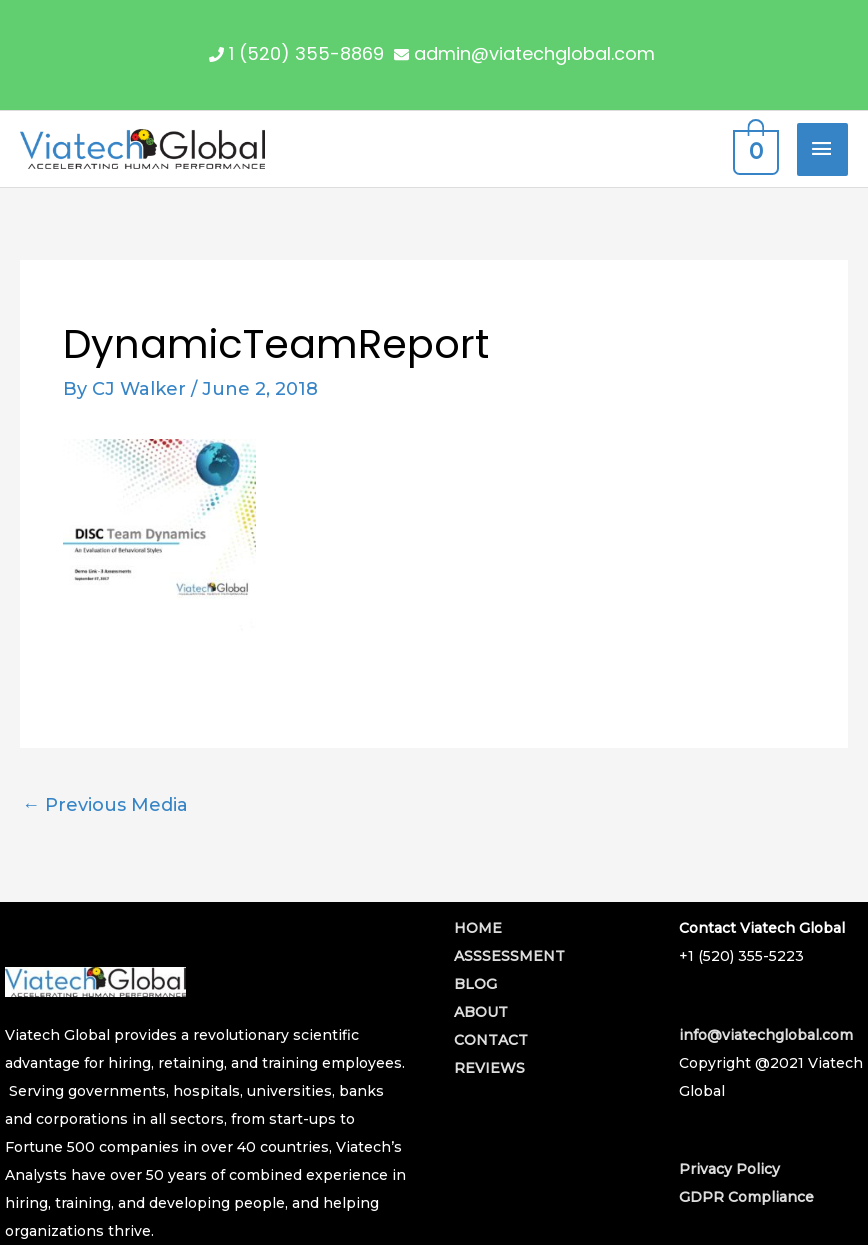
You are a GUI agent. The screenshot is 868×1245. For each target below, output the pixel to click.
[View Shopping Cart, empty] (753, 149)
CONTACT (491, 1040)
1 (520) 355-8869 (306, 53)
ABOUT (481, 1012)
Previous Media (105, 805)
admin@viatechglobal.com (534, 53)
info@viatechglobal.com (766, 1035)
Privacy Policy (729, 1169)
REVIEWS (489, 1068)
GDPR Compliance (746, 1197)
